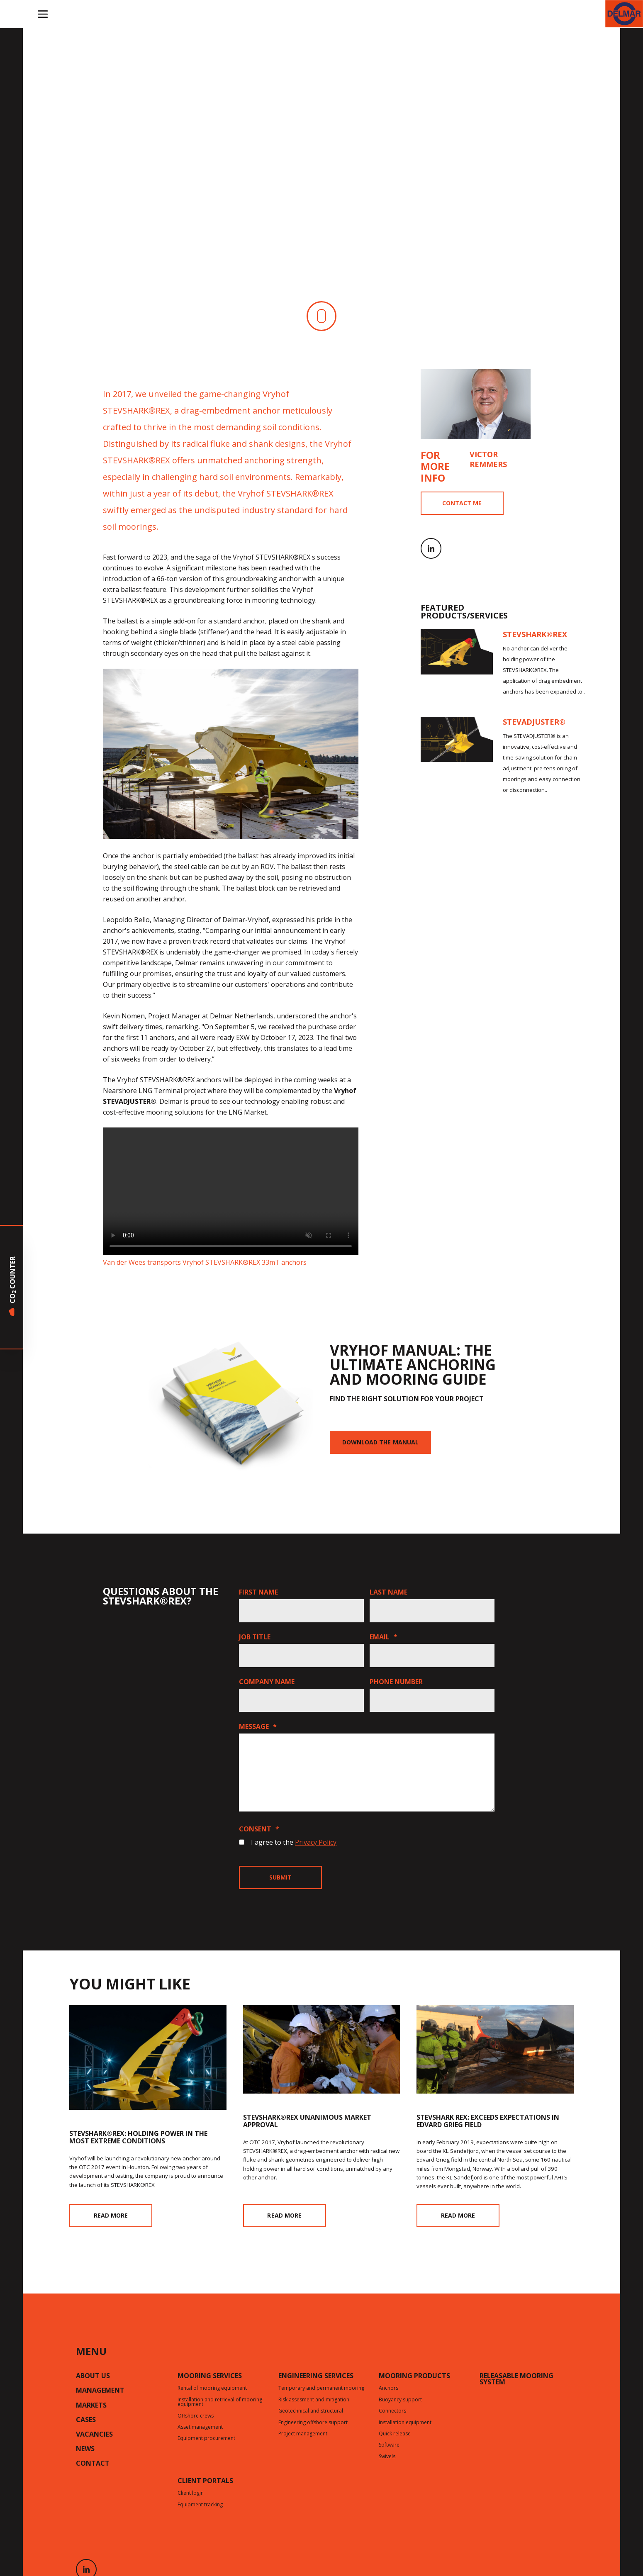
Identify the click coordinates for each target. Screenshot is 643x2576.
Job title (254, 1636)
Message (258, 1726)
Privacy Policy (315, 1842)
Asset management (200, 2427)
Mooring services (210, 2376)
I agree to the (293, 1842)
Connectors (392, 2411)
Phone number (396, 1681)
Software (389, 2445)
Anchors (388, 2388)
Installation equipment (405, 2423)
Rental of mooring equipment (212, 2388)
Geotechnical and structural (310, 2411)
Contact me (462, 503)
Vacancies (94, 2435)
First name (258, 1592)
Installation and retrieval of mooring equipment (220, 2402)
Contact (93, 2464)
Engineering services (315, 2376)
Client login (191, 2493)
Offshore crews (196, 2416)
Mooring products (414, 2376)
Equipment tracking (200, 2505)
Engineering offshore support (313, 2423)
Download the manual (380, 1442)
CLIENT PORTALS (205, 2481)
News (85, 2449)
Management (100, 2391)
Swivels (387, 2457)
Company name (267, 1681)
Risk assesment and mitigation (313, 2400)
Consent (259, 1828)
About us (93, 2376)
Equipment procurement (206, 2439)
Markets (91, 2406)
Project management (302, 2434)
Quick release (395, 2434)
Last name (388, 1592)
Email (383, 1636)
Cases (86, 2420)
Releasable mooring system (516, 2379)
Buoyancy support (400, 2400)
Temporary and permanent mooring (321, 2388)
